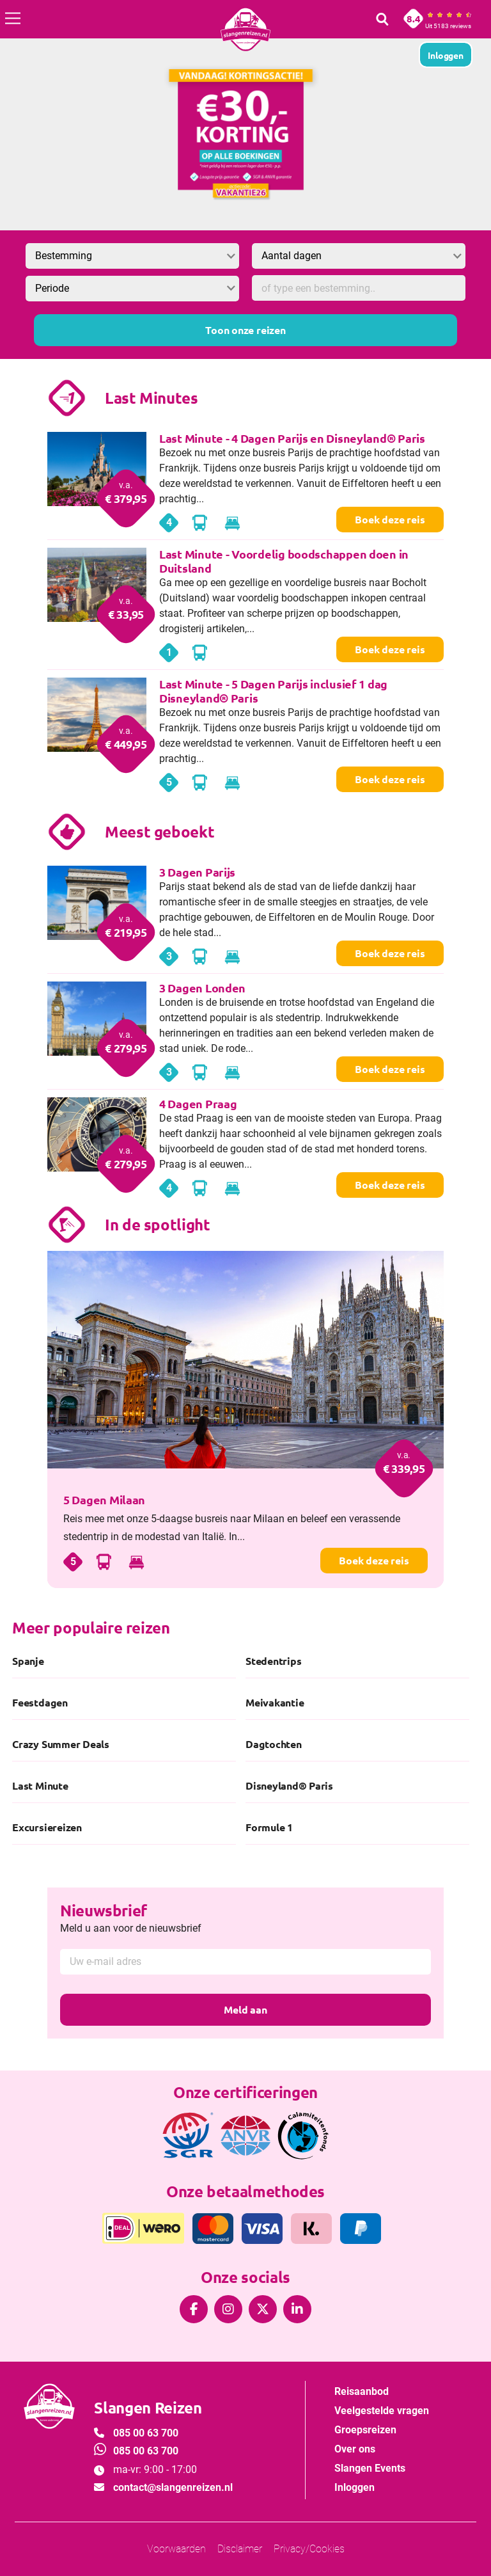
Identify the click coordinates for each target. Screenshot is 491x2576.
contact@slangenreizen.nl (173, 2487)
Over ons (354, 2449)
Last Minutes (151, 398)
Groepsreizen (365, 2430)
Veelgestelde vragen (381, 2411)
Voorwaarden (176, 2549)
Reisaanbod (361, 2391)
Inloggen (354, 2487)
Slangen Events (369, 2468)
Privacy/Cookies (309, 2549)
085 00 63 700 (145, 2433)
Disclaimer (239, 2549)
